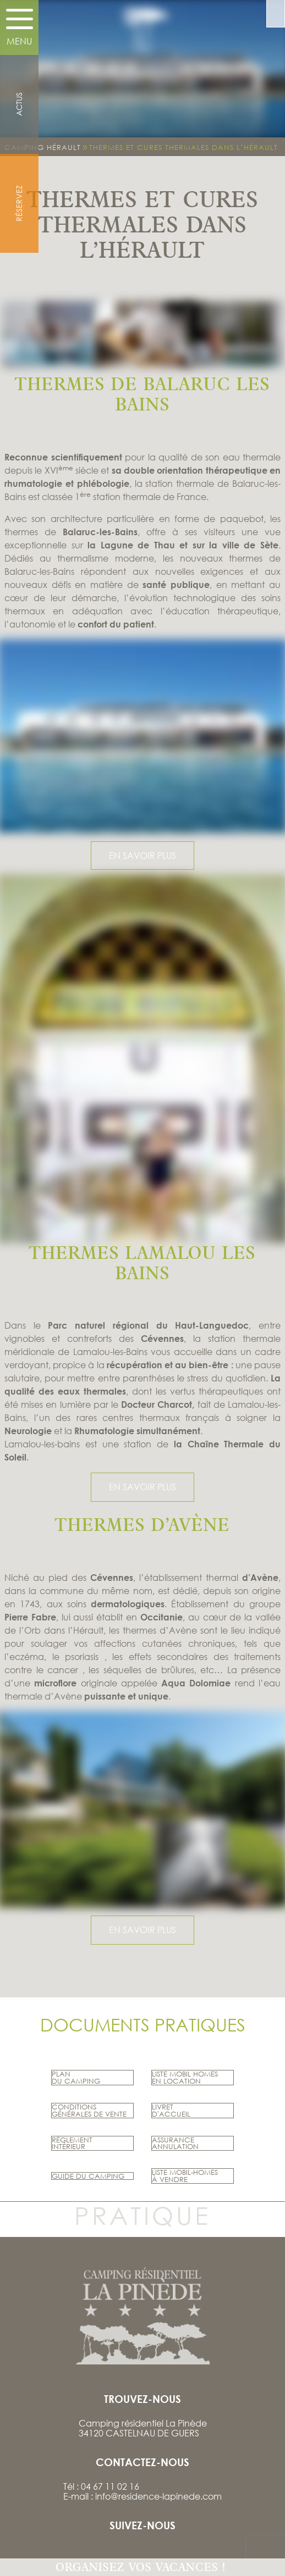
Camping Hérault (42, 147)
